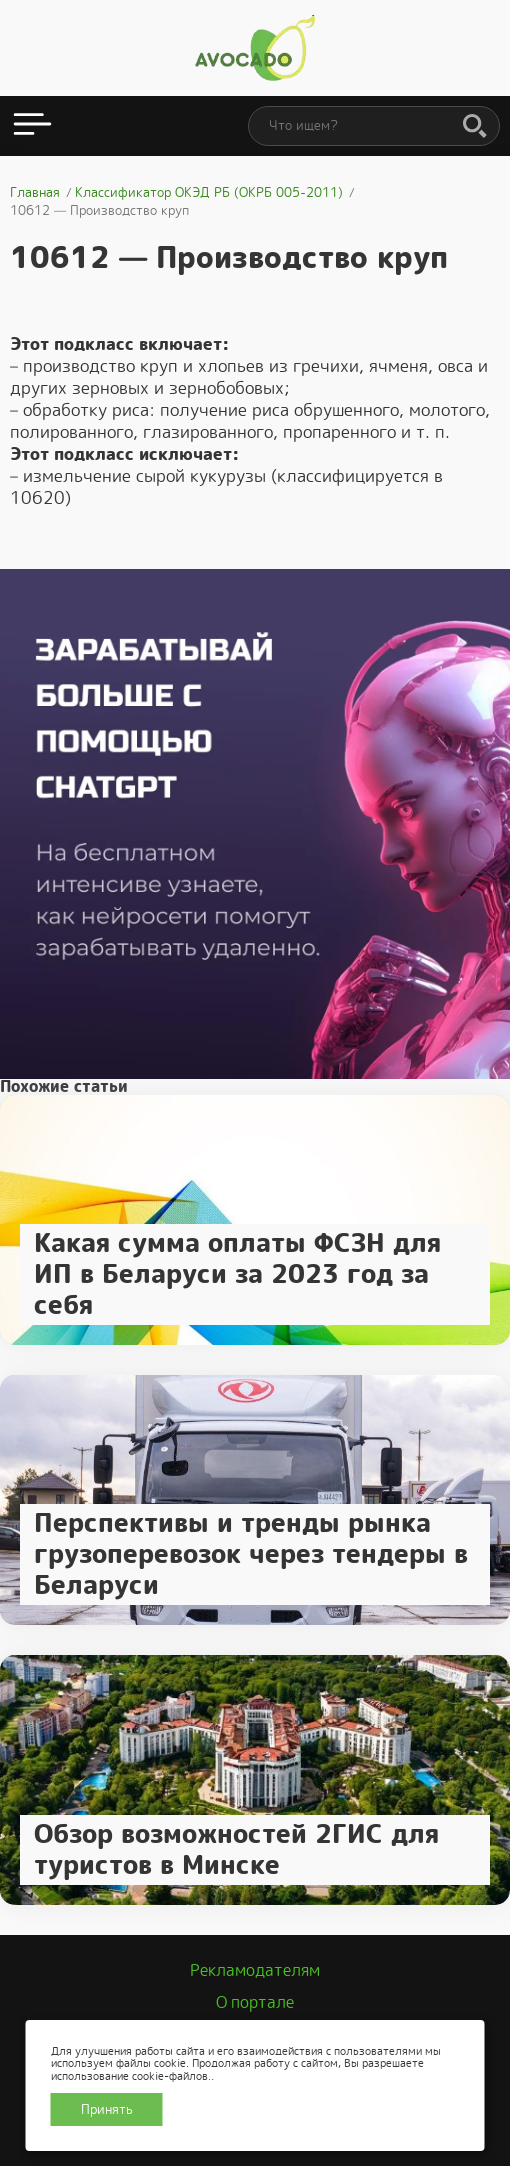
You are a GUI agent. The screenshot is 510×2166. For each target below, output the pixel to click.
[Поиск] (475, 127)
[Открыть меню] (32, 126)
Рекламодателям (255, 1970)
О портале (255, 2002)
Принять (107, 2109)
